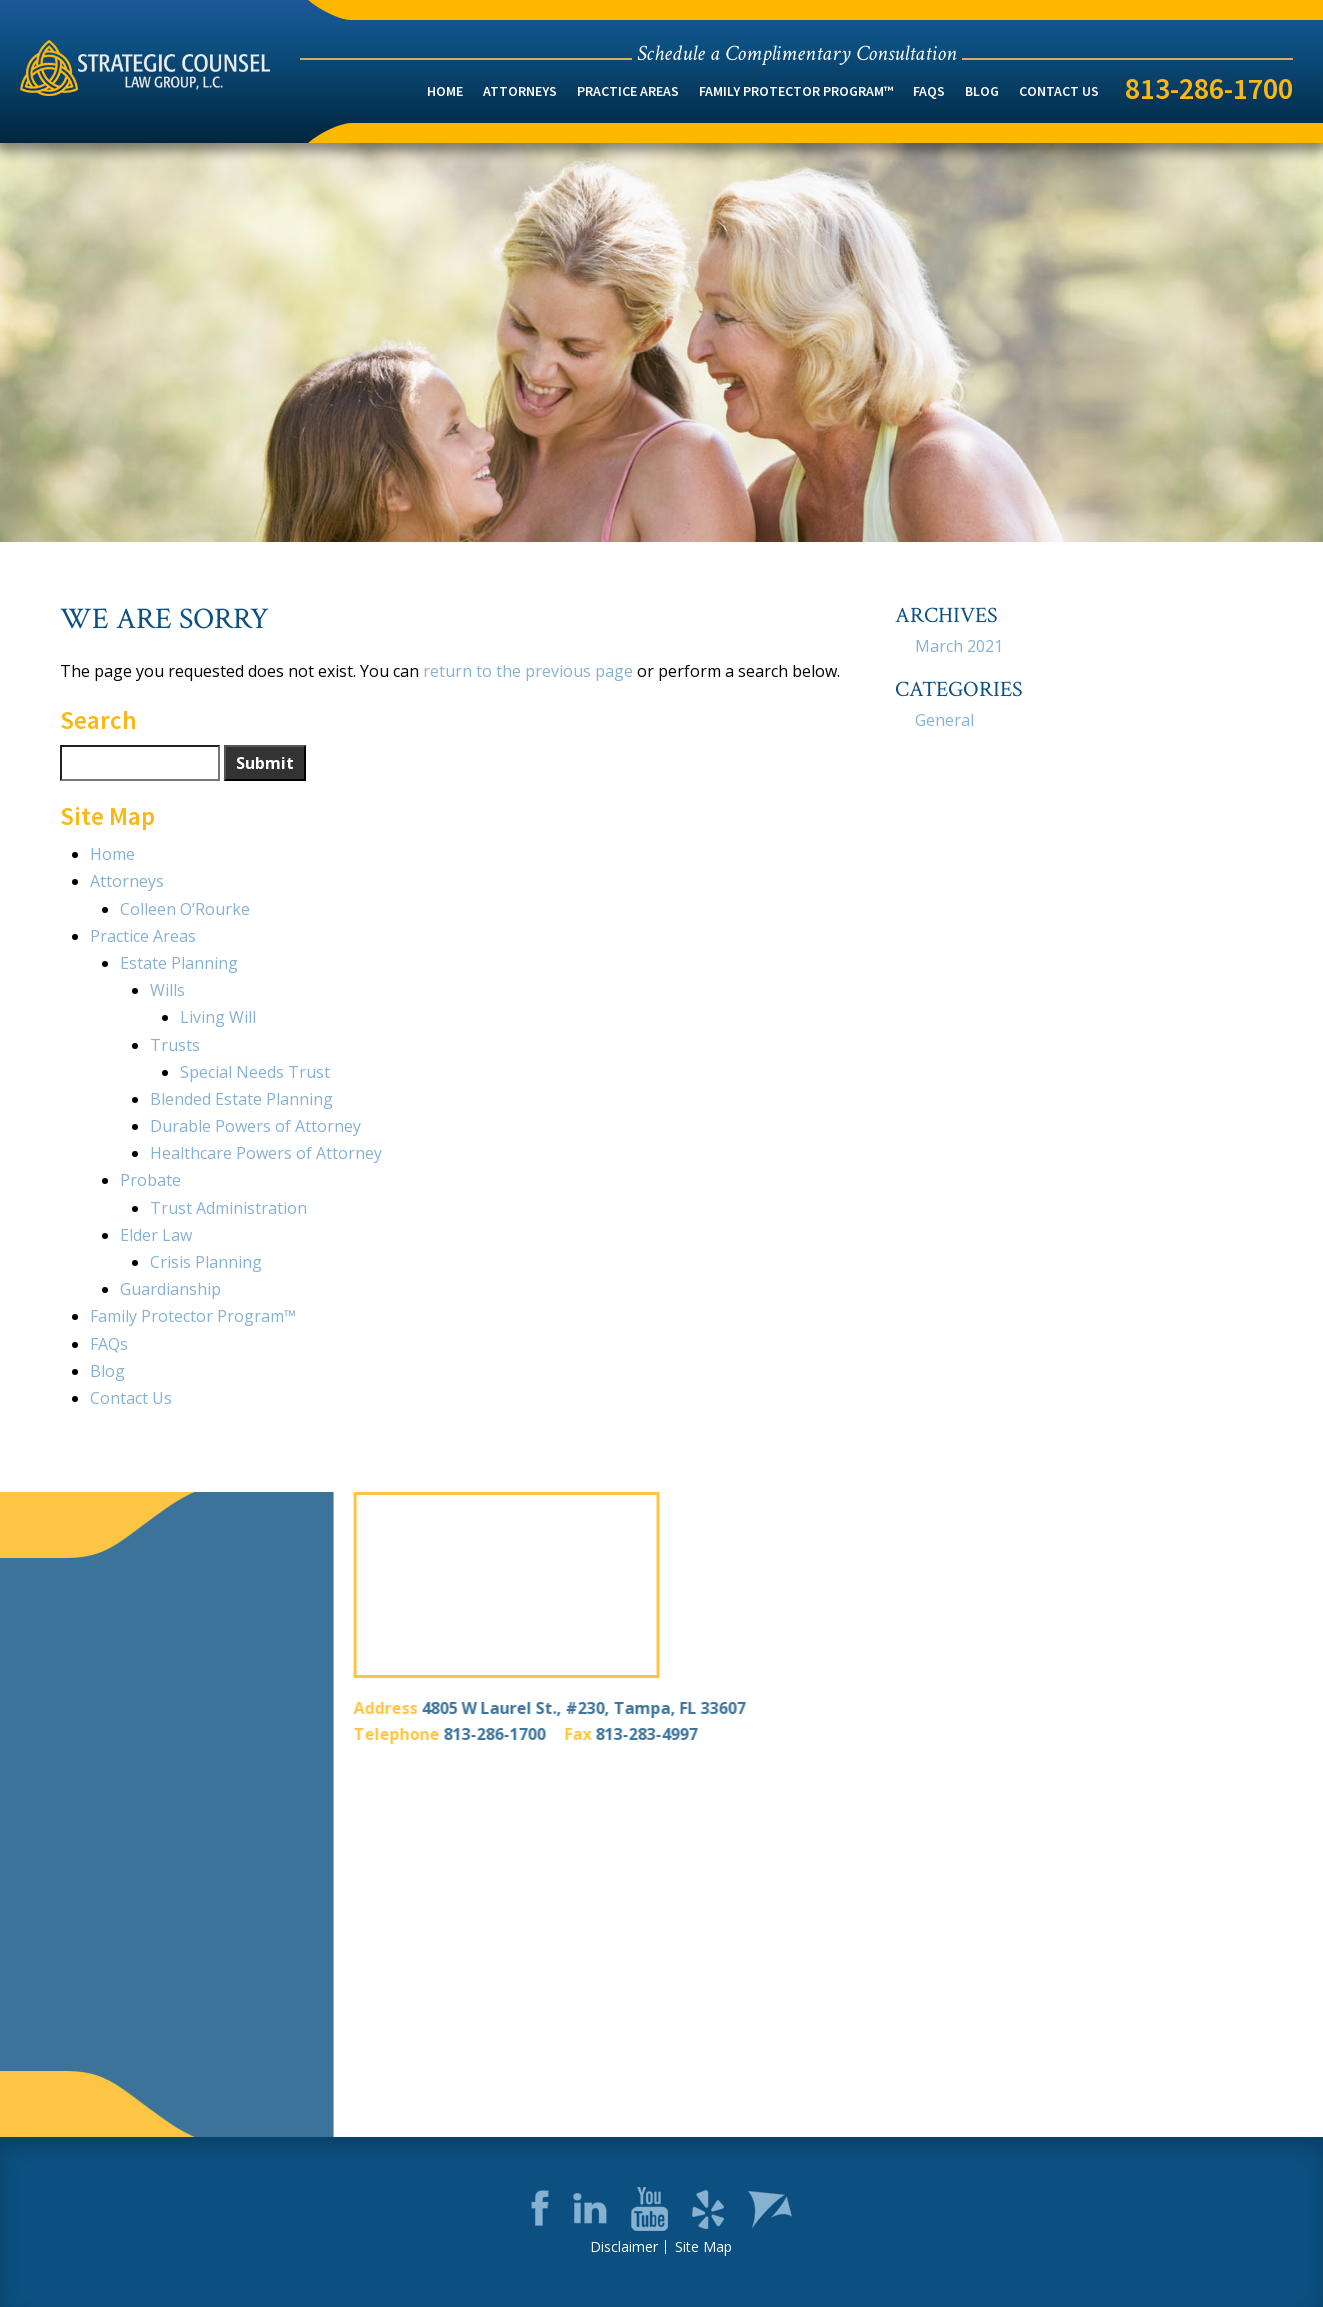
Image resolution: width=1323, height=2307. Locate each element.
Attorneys (520, 91)
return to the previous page (528, 671)
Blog (982, 91)
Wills (167, 990)
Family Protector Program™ (796, 91)
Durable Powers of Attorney (255, 1126)
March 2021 (959, 646)
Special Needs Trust (255, 1072)
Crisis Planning (206, 1262)
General (944, 720)
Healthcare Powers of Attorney (266, 1153)
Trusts (175, 1045)
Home (445, 91)
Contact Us (1059, 91)
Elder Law (156, 1235)
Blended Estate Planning (241, 1099)
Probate (150, 1180)
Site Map (703, 2247)
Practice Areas (628, 91)
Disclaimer (624, 2247)
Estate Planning (179, 963)
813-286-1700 (1209, 88)
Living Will (218, 1017)
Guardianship (170, 1289)
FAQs (929, 91)
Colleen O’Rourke (185, 909)
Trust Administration (228, 1208)
